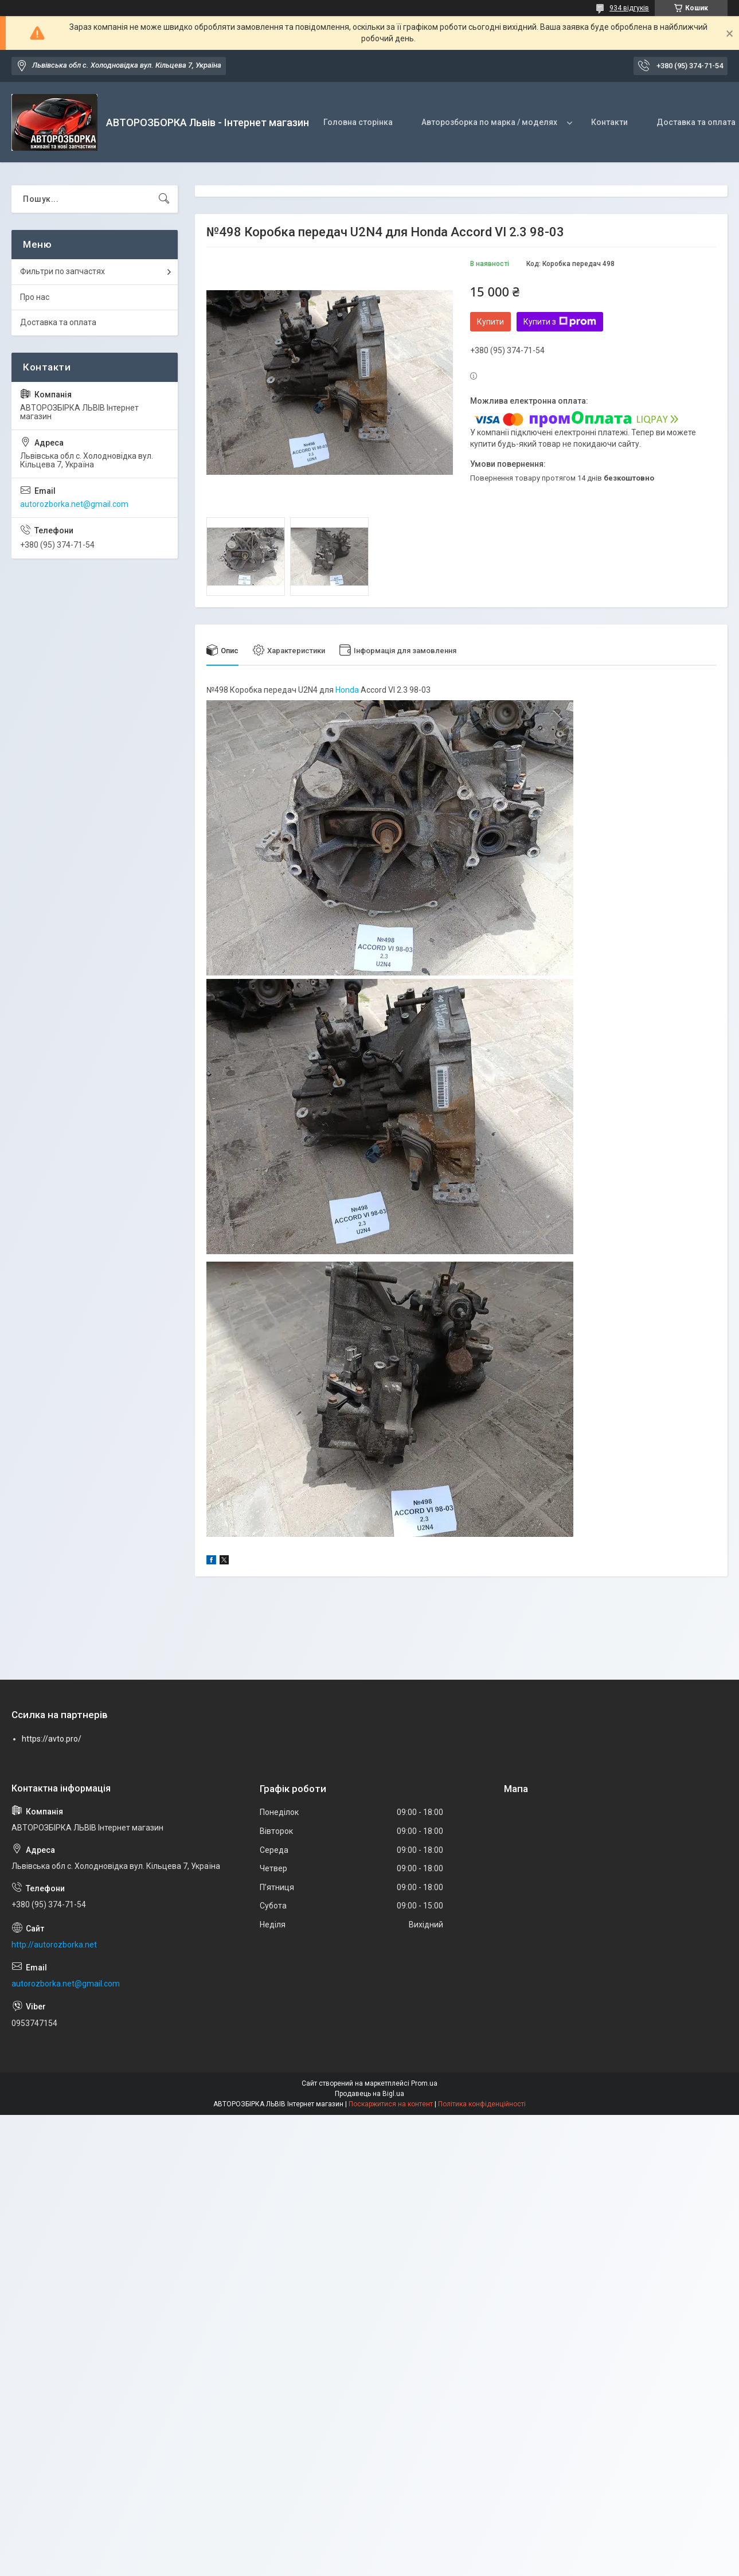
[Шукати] (164, 199)
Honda (347, 689)
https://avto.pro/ (51, 1738)
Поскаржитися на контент (391, 2104)
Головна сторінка (358, 122)
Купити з (559, 322)
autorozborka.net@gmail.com (74, 504)
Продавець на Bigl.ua (369, 2094)
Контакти (609, 122)
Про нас (34, 297)
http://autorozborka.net (54, 1944)
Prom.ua (424, 2083)
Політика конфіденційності (482, 2104)
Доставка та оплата (58, 322)
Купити (490, 321)
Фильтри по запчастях (62, 271)
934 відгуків (629, 8)
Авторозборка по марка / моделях (489, 122)
